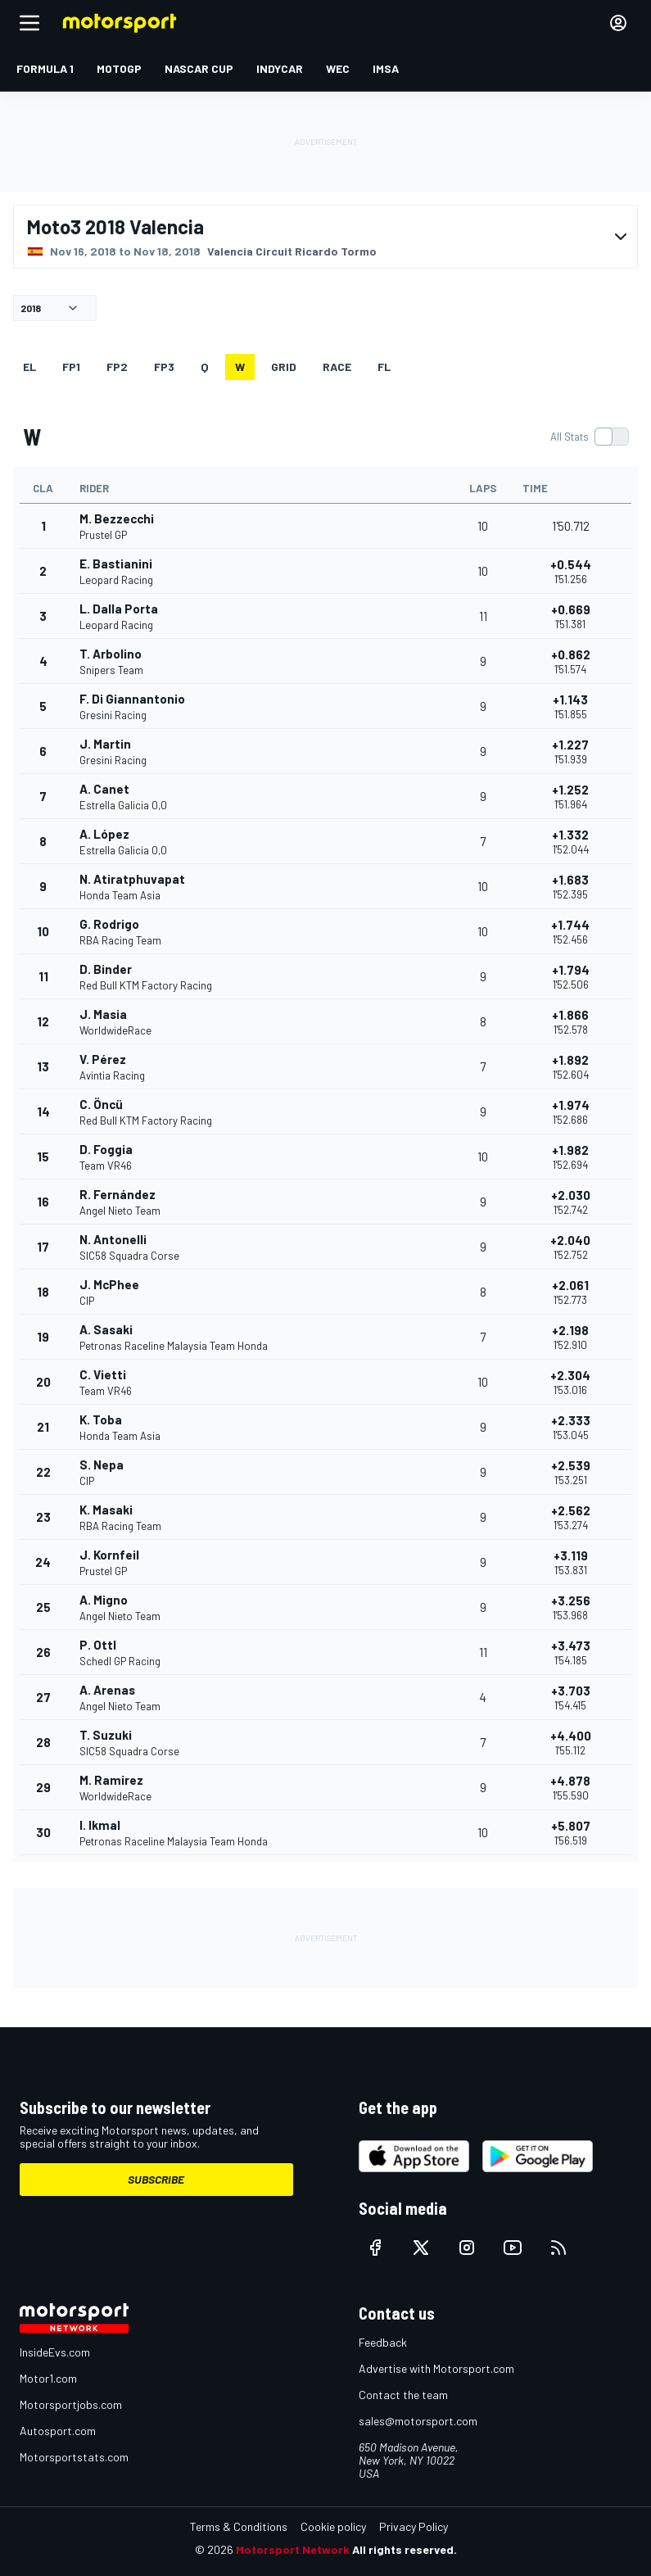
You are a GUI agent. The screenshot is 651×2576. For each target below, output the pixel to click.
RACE (337, 366)
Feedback (383, 2342)
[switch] (589, 436)
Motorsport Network (293, 2549)
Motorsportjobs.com (71, 2404)
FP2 (117, 366)
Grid (283, 366)
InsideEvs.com (55, 2352)
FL (384, 366)
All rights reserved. (404, 2549)
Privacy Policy (413, 2526)
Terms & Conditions (238, 2526)
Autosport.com (58, 2431)
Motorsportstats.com (74, 2457)
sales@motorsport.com (418, 2421)
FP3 (164, 366)
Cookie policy (333, 2526)
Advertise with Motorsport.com (436, 2368)
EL (29, 366)
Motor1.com (48, 2378)
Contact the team (403, 2395)
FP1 (71, 366)
